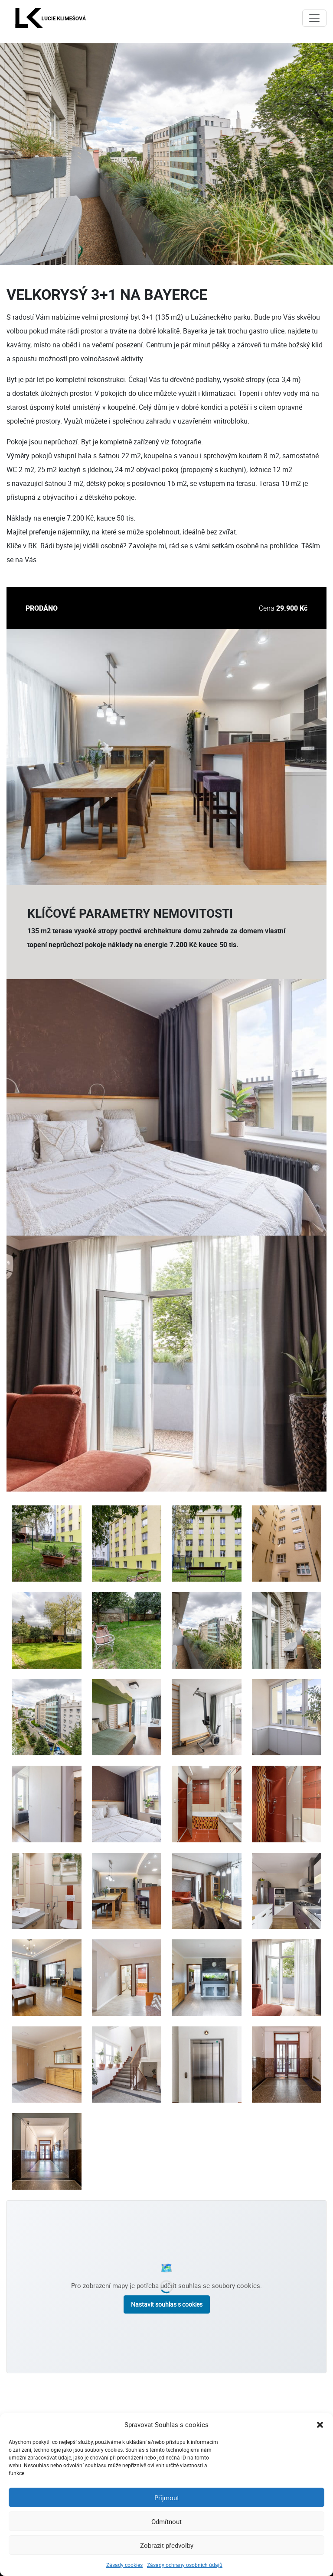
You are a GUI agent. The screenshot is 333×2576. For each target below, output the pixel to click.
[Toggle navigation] (314, 18)
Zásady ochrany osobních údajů (184, 2564)
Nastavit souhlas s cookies (166, 2304)
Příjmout (166, 2497)
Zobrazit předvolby (166, 2545)
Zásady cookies (124, 2564)
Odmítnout (166, 2521)
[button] (320, 2424)
